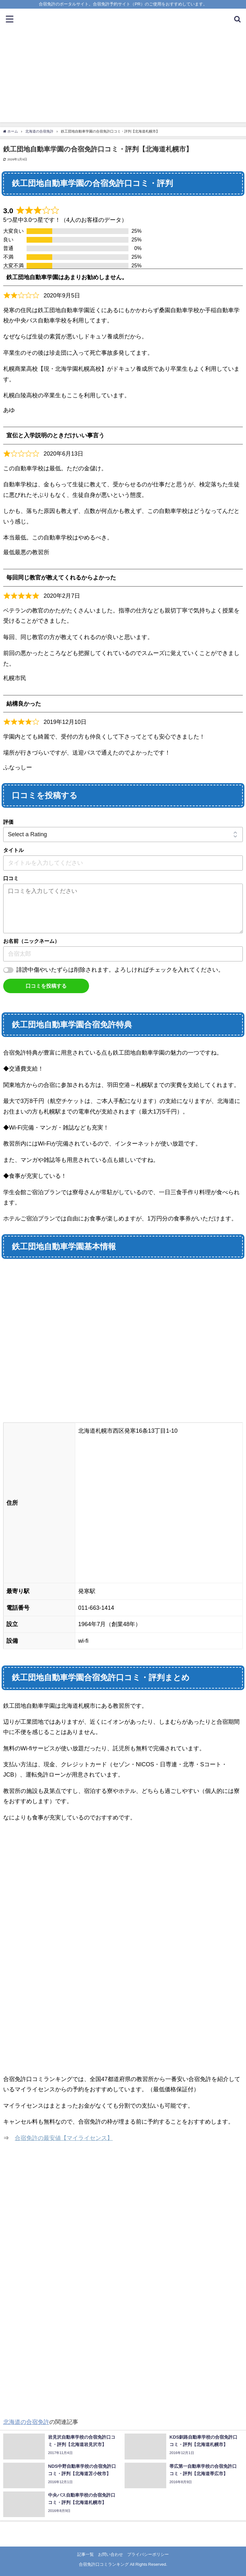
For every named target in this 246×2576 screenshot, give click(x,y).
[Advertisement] (123, 77)
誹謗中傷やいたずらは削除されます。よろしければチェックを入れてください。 (120, 970)
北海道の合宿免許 (26, 2422)
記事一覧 (85, 2554)
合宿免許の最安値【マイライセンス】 (64, 2138)
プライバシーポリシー (148, 2554)
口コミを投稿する (46, 985)
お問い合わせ (110, 2554)
